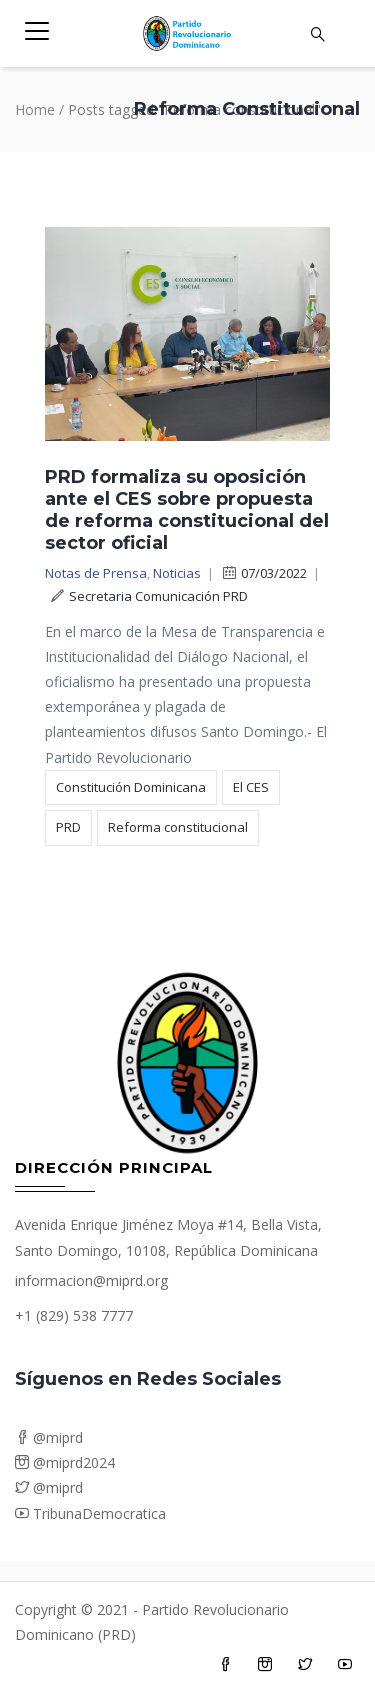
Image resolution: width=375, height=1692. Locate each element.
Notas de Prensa (96, 573)
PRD (68, 827)
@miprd (49, 1437)
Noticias (177, 573)
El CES (251, 787)
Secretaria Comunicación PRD (149, 596)
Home (35, 109)
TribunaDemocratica (90, 1513)
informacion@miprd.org (91, 1280)
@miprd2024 (65, 1462)
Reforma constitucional (178, 827)
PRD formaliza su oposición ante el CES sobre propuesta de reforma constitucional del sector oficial (187, 510)
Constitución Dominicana (131, 787)
